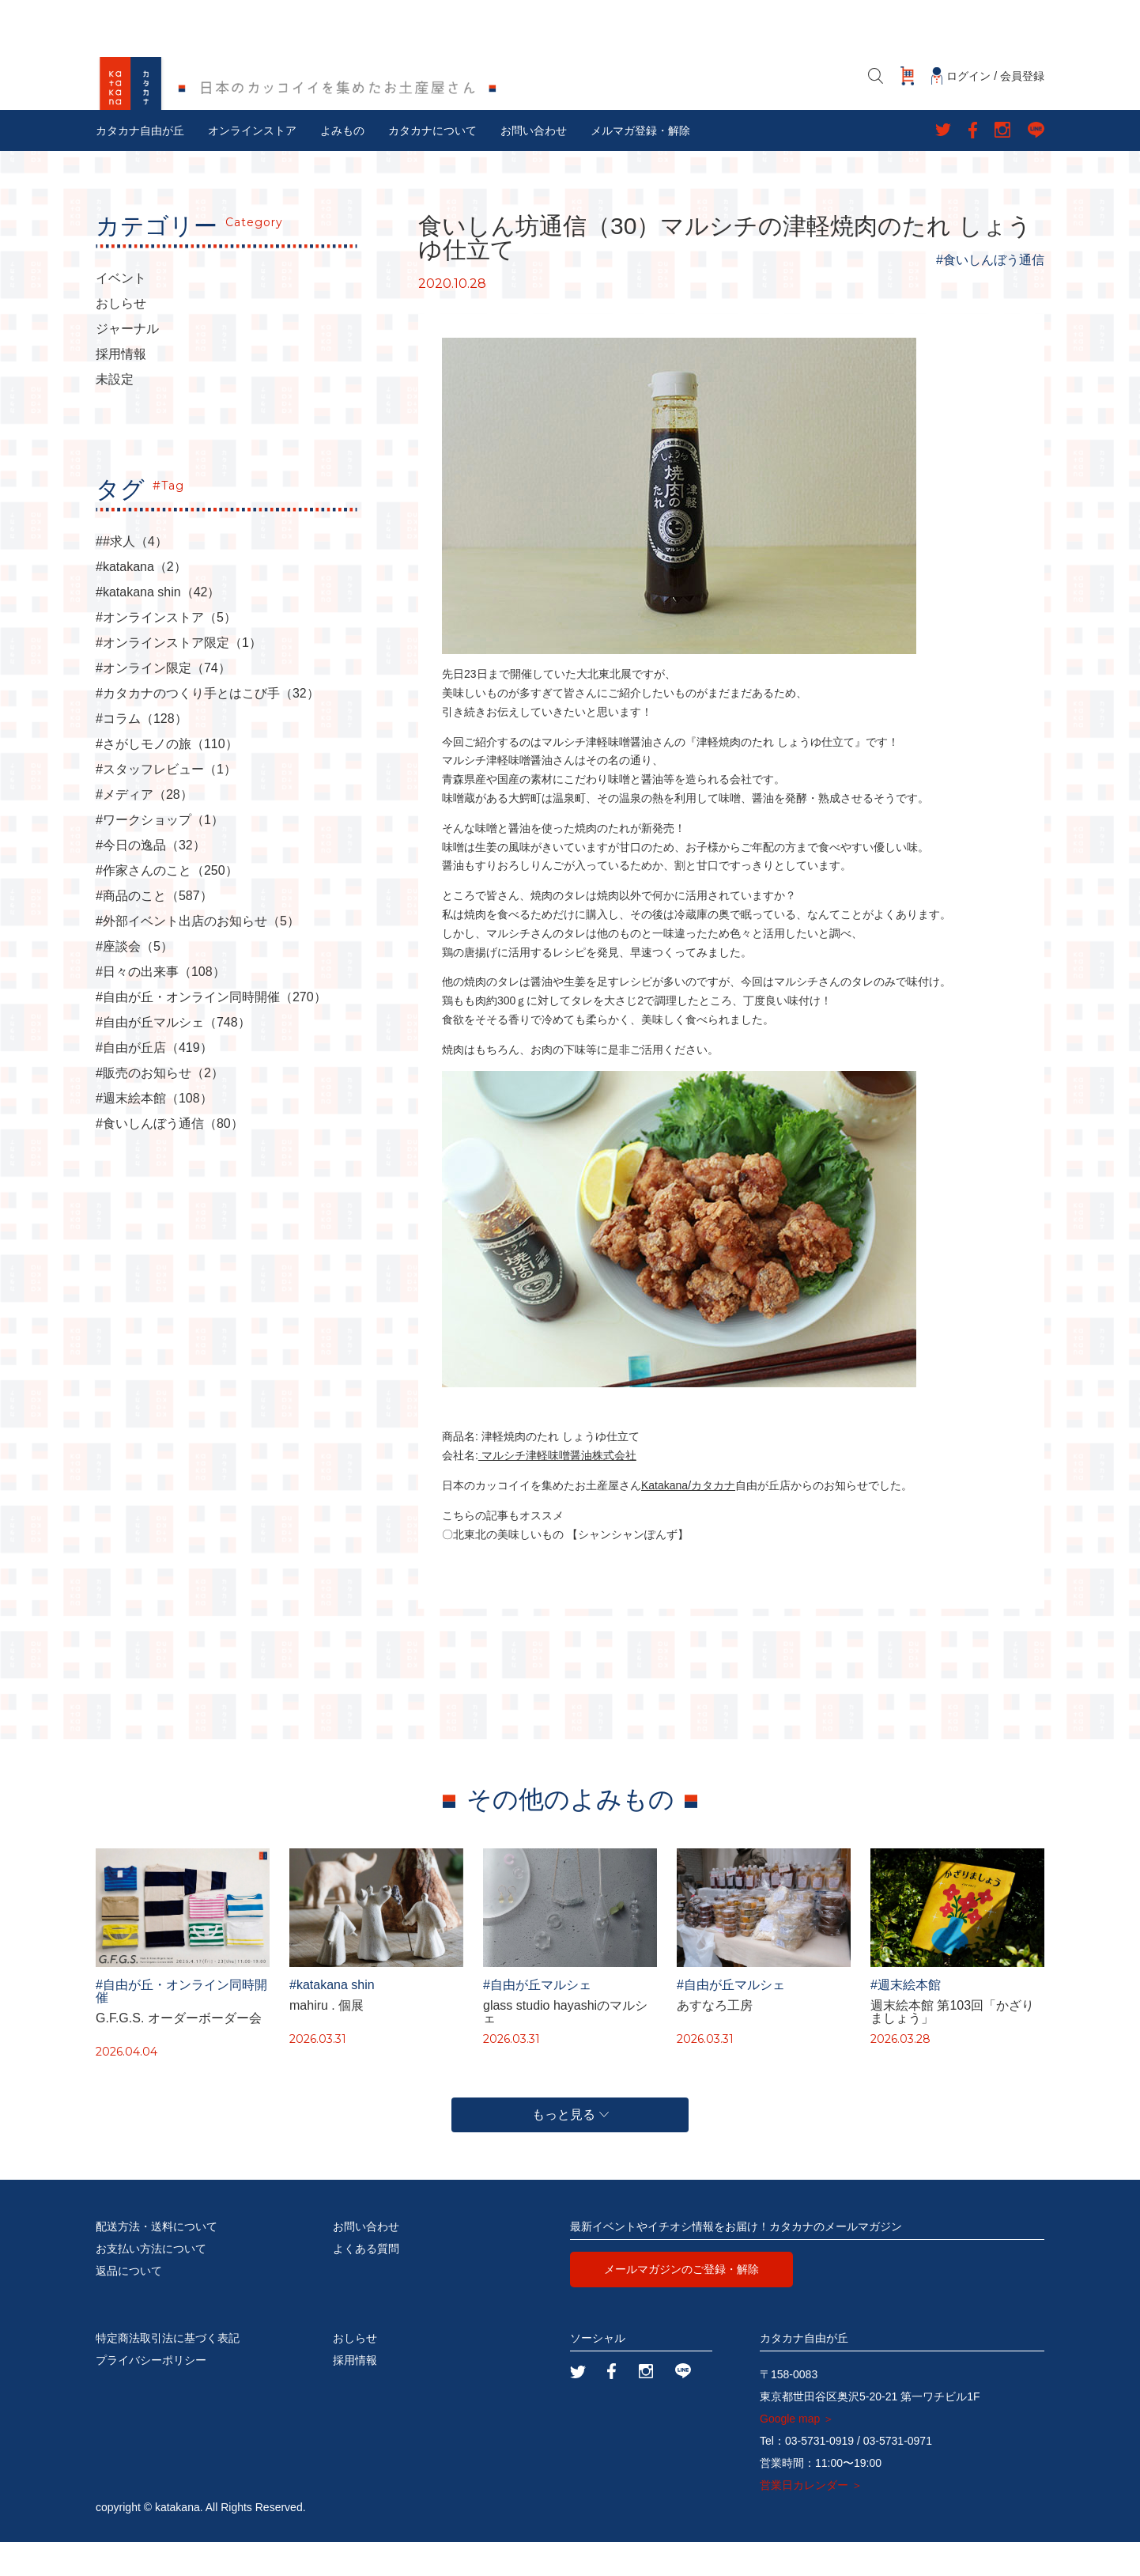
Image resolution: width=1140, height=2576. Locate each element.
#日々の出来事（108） (160, 1007)
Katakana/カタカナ (688, 1520)
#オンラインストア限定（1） (179, 677)
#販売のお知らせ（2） (160, 1108)
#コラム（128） (141, 753)
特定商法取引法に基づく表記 (168, 2372)
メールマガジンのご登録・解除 (681, 2303)
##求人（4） (132, 576)
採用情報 (121, 389)
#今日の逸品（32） (151, 880)
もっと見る (570, 2148)
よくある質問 (366, 2282)
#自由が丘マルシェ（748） (173, 1057)
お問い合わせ (533, 165)
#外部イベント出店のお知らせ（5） (198, 956)
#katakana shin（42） (158, 627)
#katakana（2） (141, 602)
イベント (121, 313)
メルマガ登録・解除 (640, 165)
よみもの (342, 165)
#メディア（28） (144, 829)
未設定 (115, 414)
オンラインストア (252, 165)
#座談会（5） (134, 981)
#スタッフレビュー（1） (166, 804)
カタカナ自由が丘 (140, 165)
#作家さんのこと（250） (167, 905)
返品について (129, 2304)
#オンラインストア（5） (166, 652)
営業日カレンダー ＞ (811, 2519)
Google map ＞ (797, 2452)
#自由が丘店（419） (154, 1082)
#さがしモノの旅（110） (167, 779)
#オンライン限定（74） (163, 703)
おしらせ (121, 338)
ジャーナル (127, 363)
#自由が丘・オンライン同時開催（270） (211, 1032)
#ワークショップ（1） (160, 855)
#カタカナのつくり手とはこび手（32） (207, 728)
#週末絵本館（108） (154, 1133)
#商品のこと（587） (154, 931)
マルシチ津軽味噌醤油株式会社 (557, 1490)
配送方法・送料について (156, 2260)
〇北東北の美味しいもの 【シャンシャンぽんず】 (565, 1568)
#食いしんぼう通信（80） (169, 1158)
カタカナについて (432, 165)
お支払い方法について (151, 2282)
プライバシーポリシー (151, 2394)
